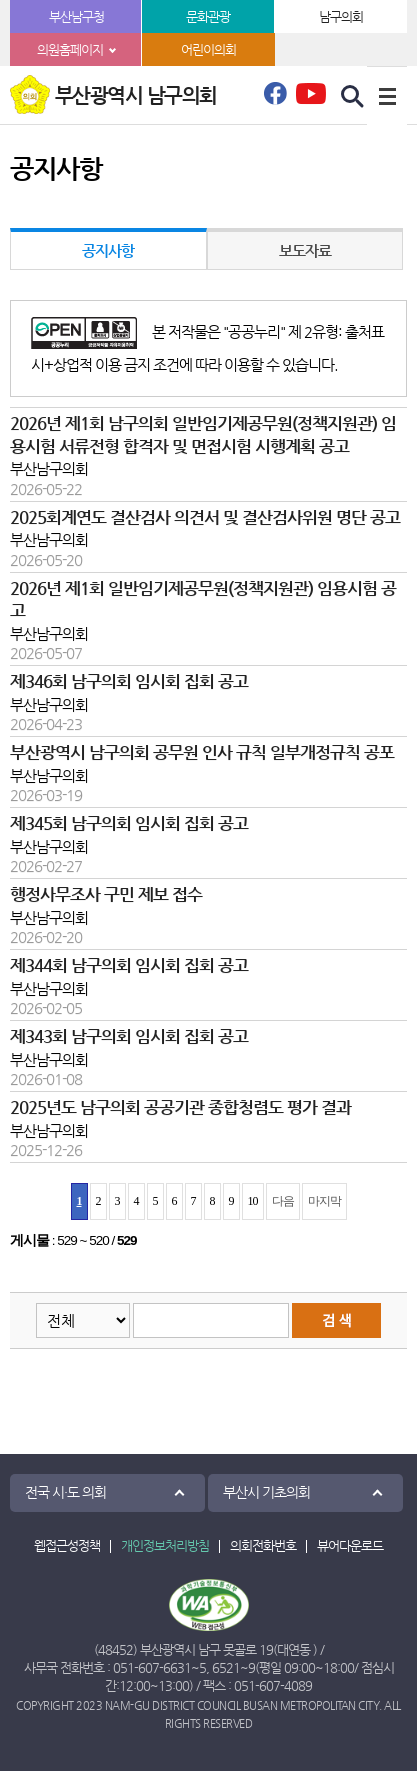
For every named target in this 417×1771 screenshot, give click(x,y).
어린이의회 (208, 49)
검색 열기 (353, 97)
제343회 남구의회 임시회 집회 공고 (129, 1036)
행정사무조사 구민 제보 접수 (106, 894)
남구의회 (341, 16)
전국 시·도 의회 (65, 1492)
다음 (283, 1201)
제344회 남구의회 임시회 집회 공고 (129, 965)
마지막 (324, 1201)
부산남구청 (76, 16)
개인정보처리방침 (165, 1545)
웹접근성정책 (67, 1545)
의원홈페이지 (70, 49)
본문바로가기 (0, 0)
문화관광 (208, 16)
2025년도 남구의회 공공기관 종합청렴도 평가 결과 (180, 1107)
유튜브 (311, 93)
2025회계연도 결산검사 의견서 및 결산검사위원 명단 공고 (205, 517)
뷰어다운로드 (350, 1545)
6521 (226, 1667)
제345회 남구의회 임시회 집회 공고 (129, 823)
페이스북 (275, 99)
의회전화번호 (263, 1545)
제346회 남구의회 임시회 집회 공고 (129, 681)
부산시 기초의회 (266, 1492)
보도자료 (305, 250)
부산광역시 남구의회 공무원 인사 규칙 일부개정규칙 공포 (202, 752)
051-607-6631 (152, 1667)
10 (253, 1201)
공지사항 (108, 250)
